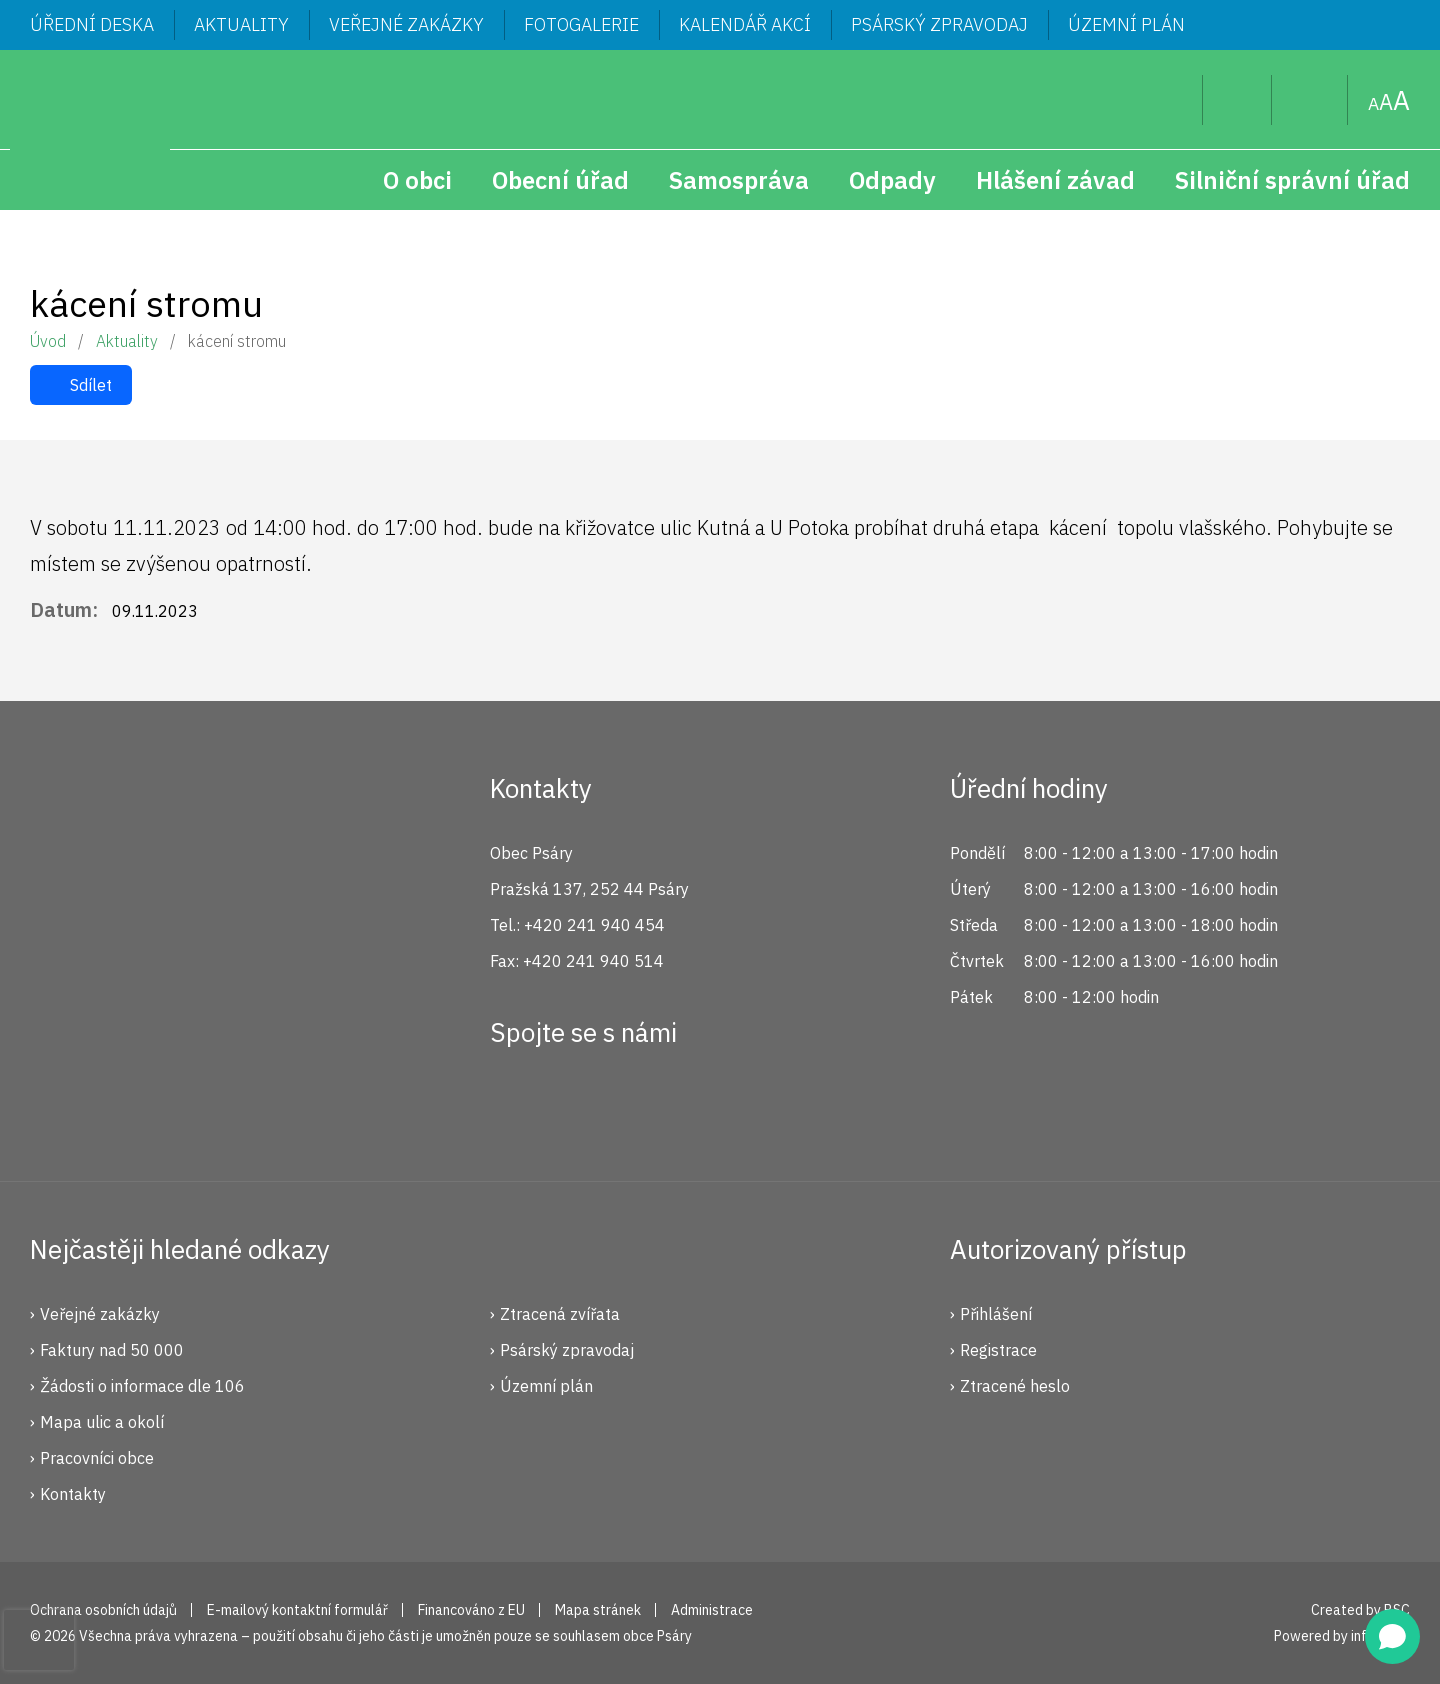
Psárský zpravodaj (939, 24)
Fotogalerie (581, 24)
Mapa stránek (1310, 100)
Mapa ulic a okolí (102, 1422)
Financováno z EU (471, 1610)
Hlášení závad (1055, 180)
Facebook (516, 1105)
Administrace (712, 1610)
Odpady (892, 180)
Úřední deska (92, 24)
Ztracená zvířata (560, 1314)
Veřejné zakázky (406, 24)
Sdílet (91, 385)
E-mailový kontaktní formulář (297, 1610)
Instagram (583, 1105)
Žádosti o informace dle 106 (142, 1386)
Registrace (998, 1350)
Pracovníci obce (97, 1458)
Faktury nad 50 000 (112, 1350)
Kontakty (73, 1494)
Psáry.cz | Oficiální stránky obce (90, 130)
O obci (417, 180)
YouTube (650, 1105)
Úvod (48, 341)
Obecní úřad (560, 180)
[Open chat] (1392, 1636)
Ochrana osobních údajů (103, 1610)
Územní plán (1126, 24)
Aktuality (241, 24)
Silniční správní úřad (1292, 180)
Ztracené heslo (1015, 1386)
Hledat (1171, 100)
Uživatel (1237, 100)
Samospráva (739, 180)
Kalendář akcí (745, 24)
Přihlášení (996, 1314)
